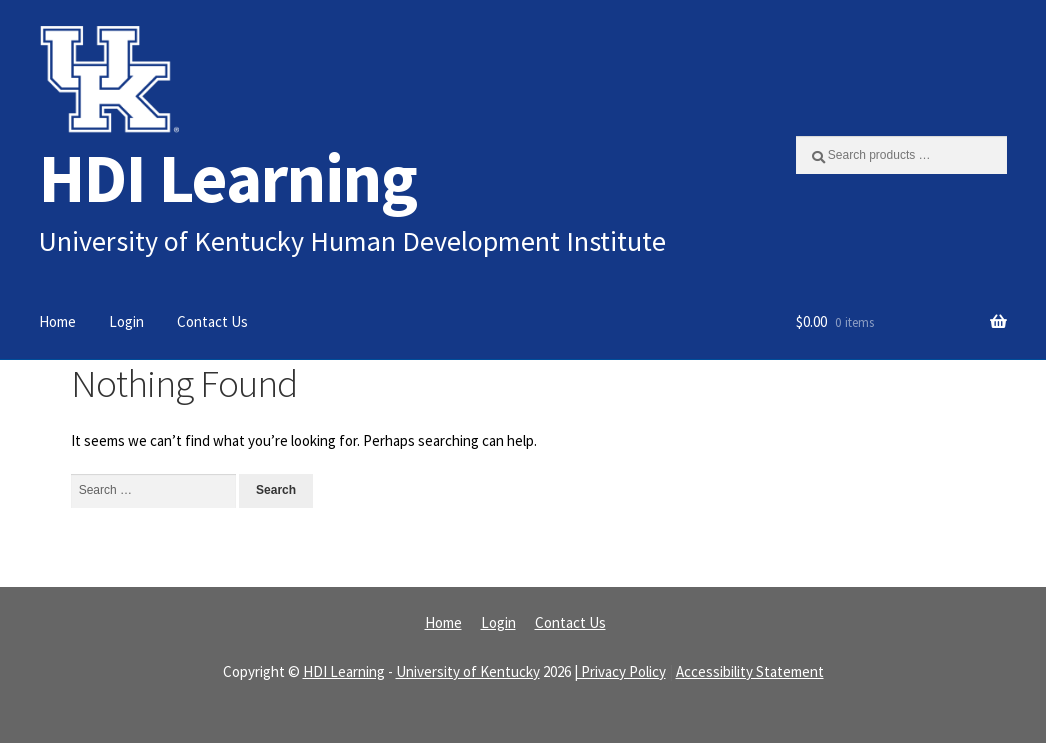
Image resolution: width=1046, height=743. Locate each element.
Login (126, 321)
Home (57, 321)
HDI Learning (228, 177)
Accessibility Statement (750, 671)
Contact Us (212, 321)
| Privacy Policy (620, 671)
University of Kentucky (468, 671)
